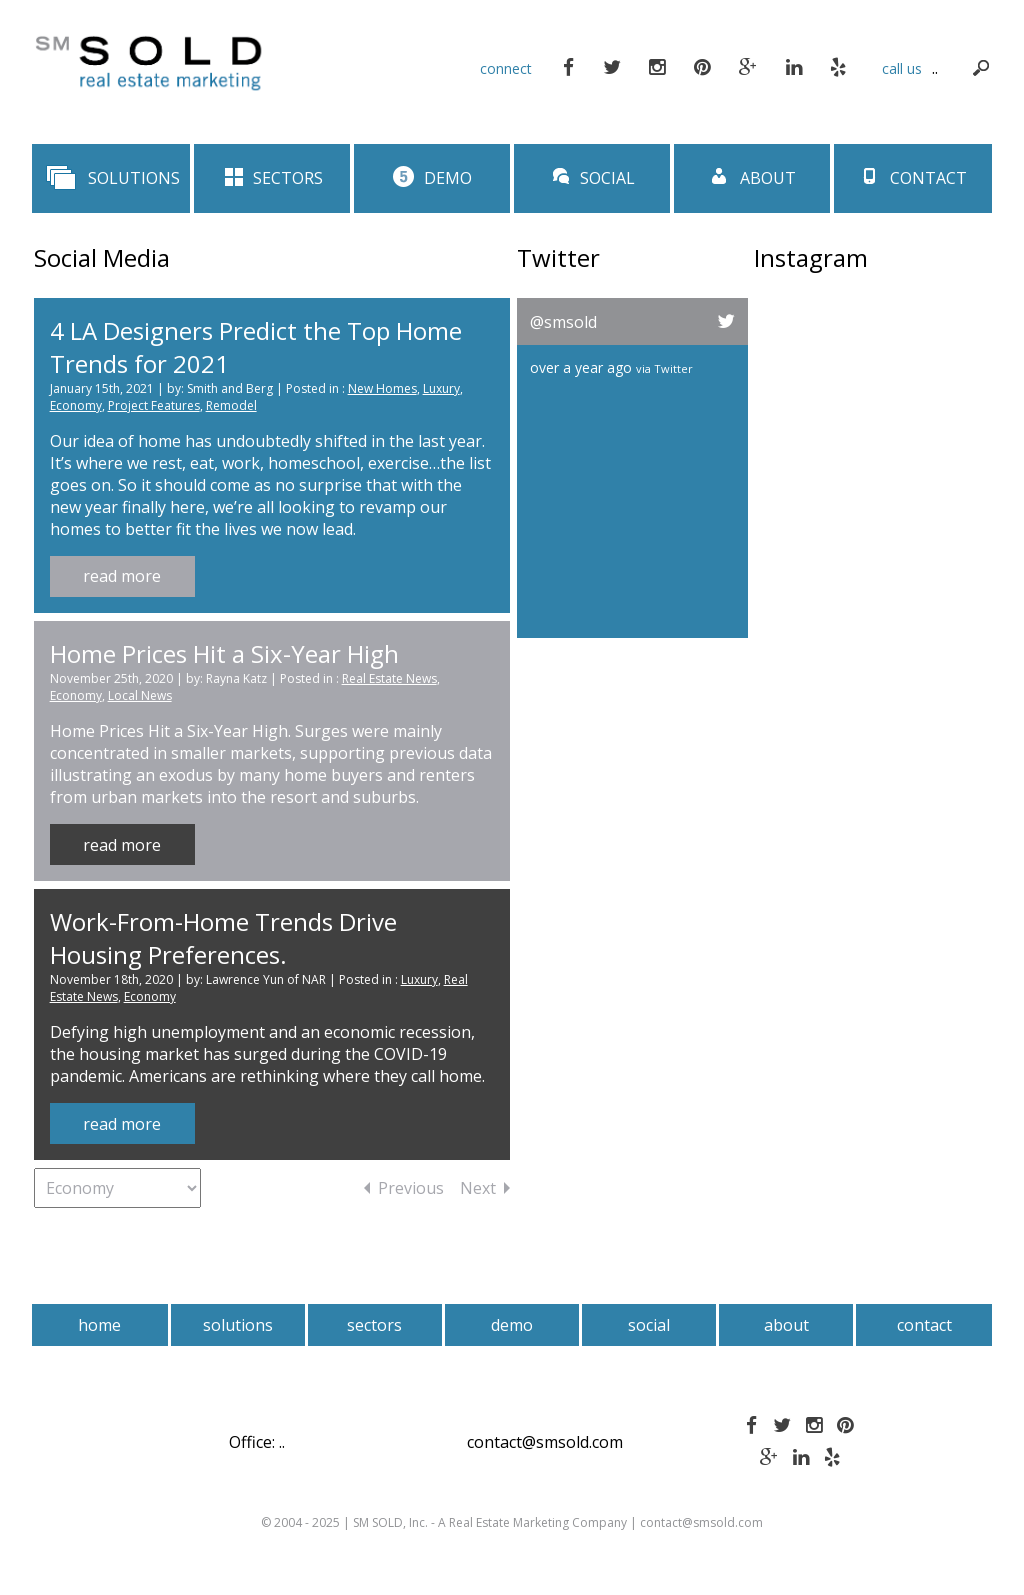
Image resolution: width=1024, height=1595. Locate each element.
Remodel (231, 405)
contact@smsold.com (545, 1442)
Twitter (673, 368)
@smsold (563, 322)
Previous (404, 1188)
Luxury (441, 388)
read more (122, 576)
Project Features (154, 405)
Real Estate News (389, 678)
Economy (76, 405)
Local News (140, 695)
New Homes (382, 388)
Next (485, 1188)
